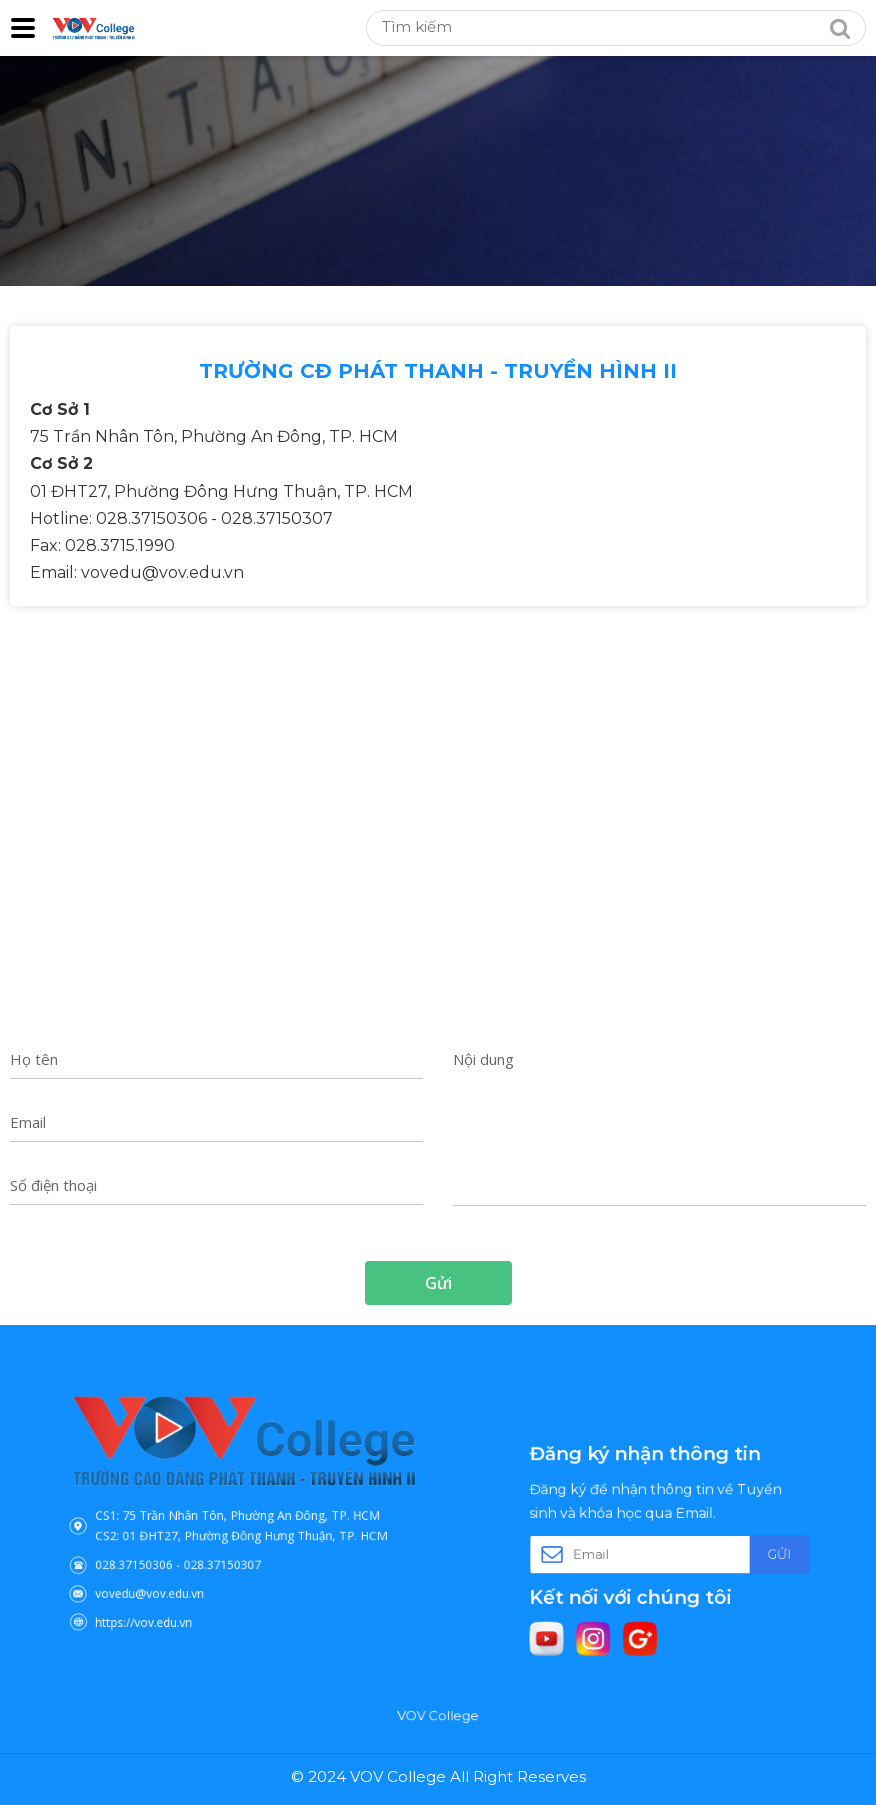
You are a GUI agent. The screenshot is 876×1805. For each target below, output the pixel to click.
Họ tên (34, 1059)
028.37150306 (161, 1553)
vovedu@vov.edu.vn (172, 1575)
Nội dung (483, 1059)
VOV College (437, 1716)
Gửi (749, 1553)
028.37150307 (228, 1553)
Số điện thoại (53, 1185)
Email (28, 1122)
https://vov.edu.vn (168, 1596)
